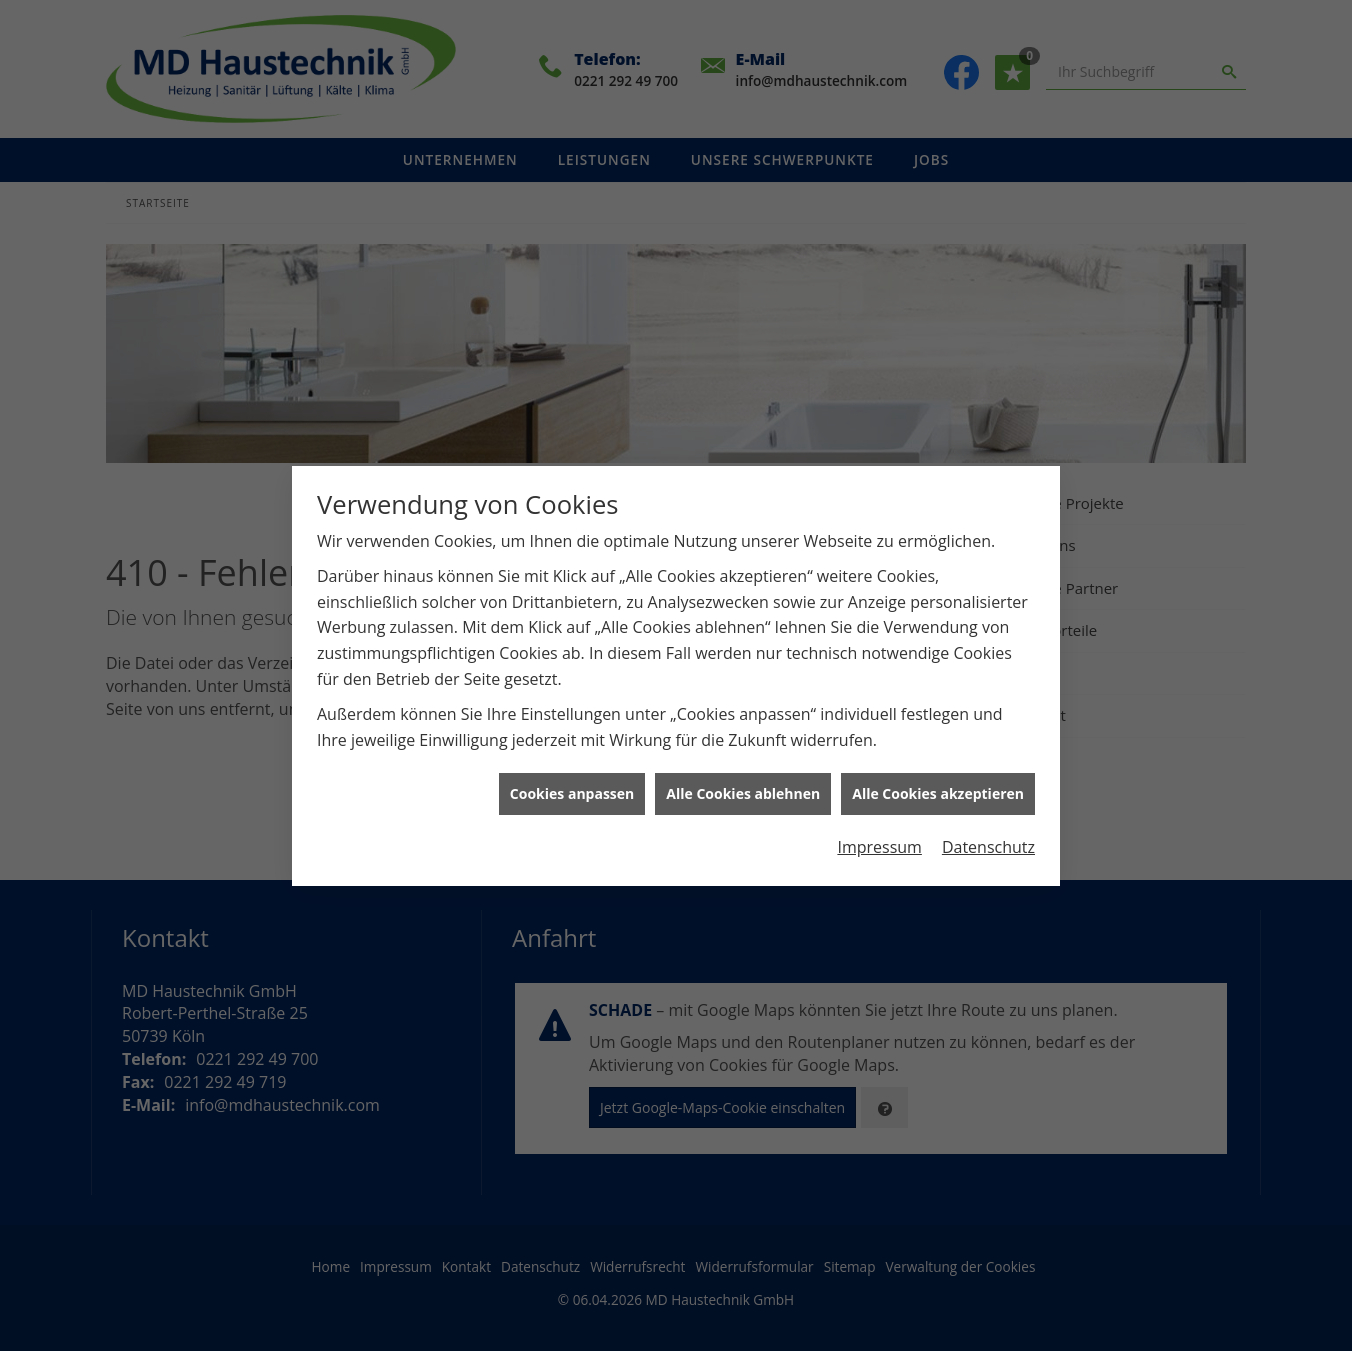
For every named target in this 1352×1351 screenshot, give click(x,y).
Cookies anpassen (572, 781)
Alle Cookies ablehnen (743, 781)
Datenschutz (988, 835)
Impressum (879, 835)
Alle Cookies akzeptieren (938, 781)
